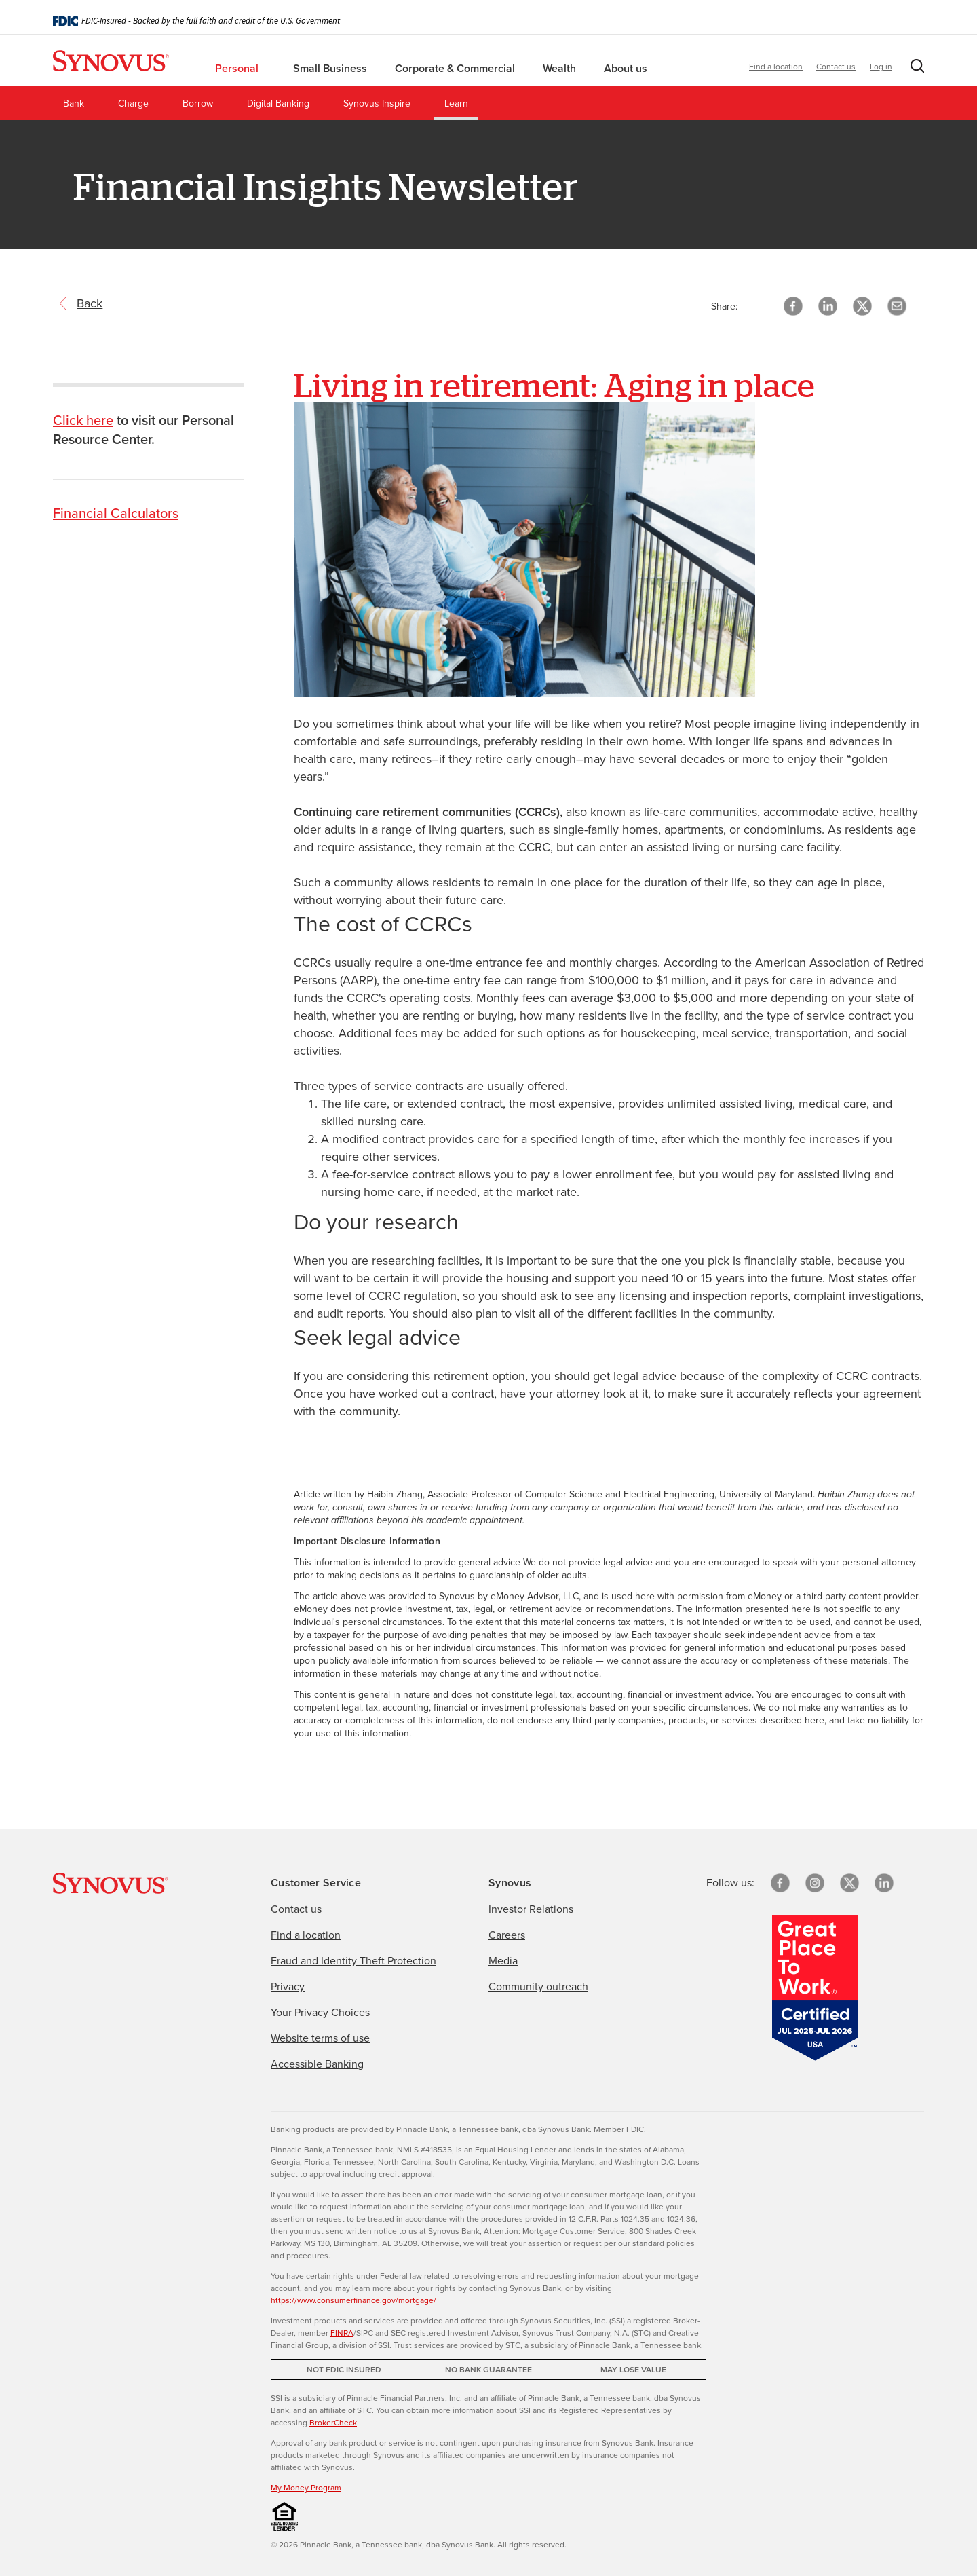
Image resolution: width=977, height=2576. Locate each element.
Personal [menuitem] (242, 68)
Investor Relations (530, 1909)
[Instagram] (815, 1883)
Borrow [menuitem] (198, 103)
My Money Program (306, 2488)
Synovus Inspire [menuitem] (376, 103)
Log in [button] (881, 66)
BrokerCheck (333, 2422)
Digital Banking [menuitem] (278, 103)
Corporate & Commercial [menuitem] (456, 68)
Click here (83, 420)
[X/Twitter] (849, 1883)
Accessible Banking (317, 2064)
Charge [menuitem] (133, 103)
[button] (914, 68)
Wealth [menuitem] (561, 68)
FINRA (341, 2333)
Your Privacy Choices (320, 2012)
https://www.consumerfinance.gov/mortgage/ (353, 2300)
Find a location (776, 66)
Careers (506, 1935)
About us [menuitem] (627, 68)
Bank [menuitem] (73, 103)
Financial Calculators (115, 513)
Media (503, 1960)
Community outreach (538, 1986)
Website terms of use (320, 2038)
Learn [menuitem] (456, 103)
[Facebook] (780, 1883)
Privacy (288, 1986)
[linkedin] (884, 1883)
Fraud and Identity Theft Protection (353, 1960)
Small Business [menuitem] (331, 68)
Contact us (836, 66)
